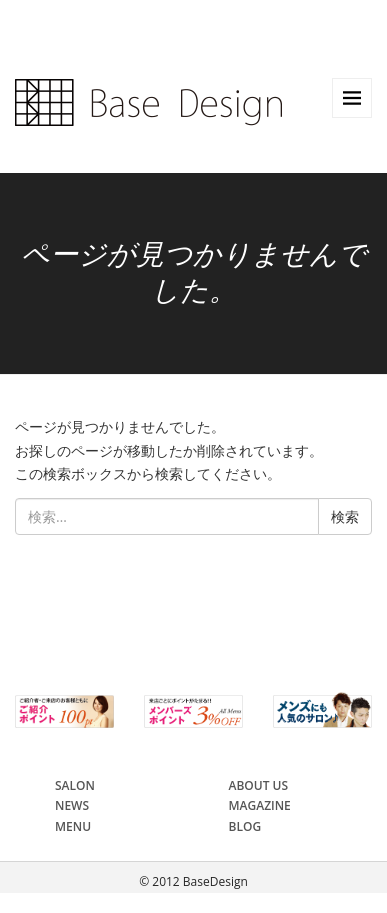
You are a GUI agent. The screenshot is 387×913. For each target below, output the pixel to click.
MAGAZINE (260, 805)
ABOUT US (259, 785)
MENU (73, 826)
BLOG (245, 826)
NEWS (72, 805)
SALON (75, 785)
